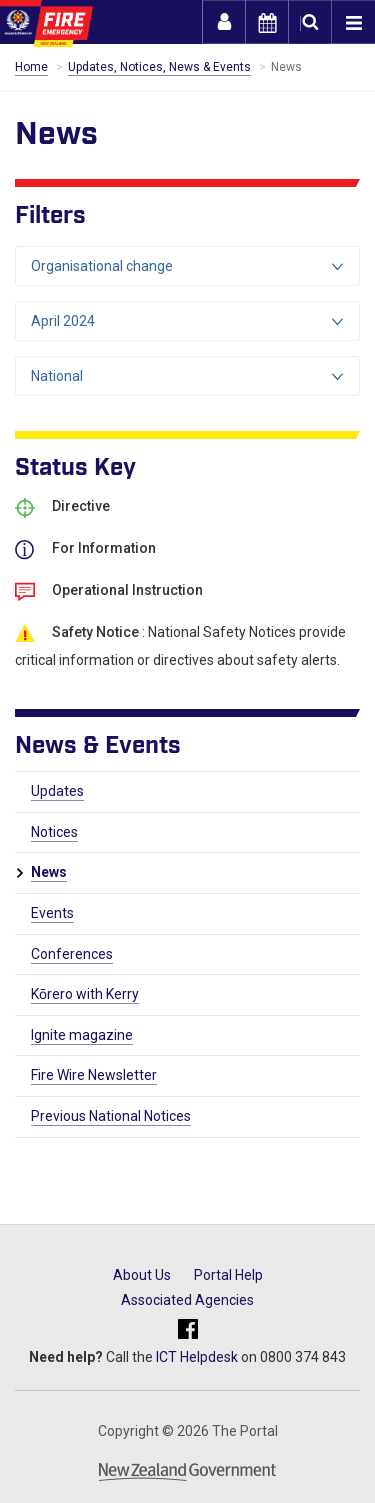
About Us (142, 1275)
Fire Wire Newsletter (94, 1075)
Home (31, 67)
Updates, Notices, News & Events (159, 67)
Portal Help (228, 1275)
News (49, 872)
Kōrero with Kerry (85, 994)
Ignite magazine (82, 1035)
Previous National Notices (111, 1116)
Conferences (72, 954)
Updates (57, 791)
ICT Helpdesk (197, 1357)
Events (52, 913)
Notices (54, 832)
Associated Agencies (187, 1300)
